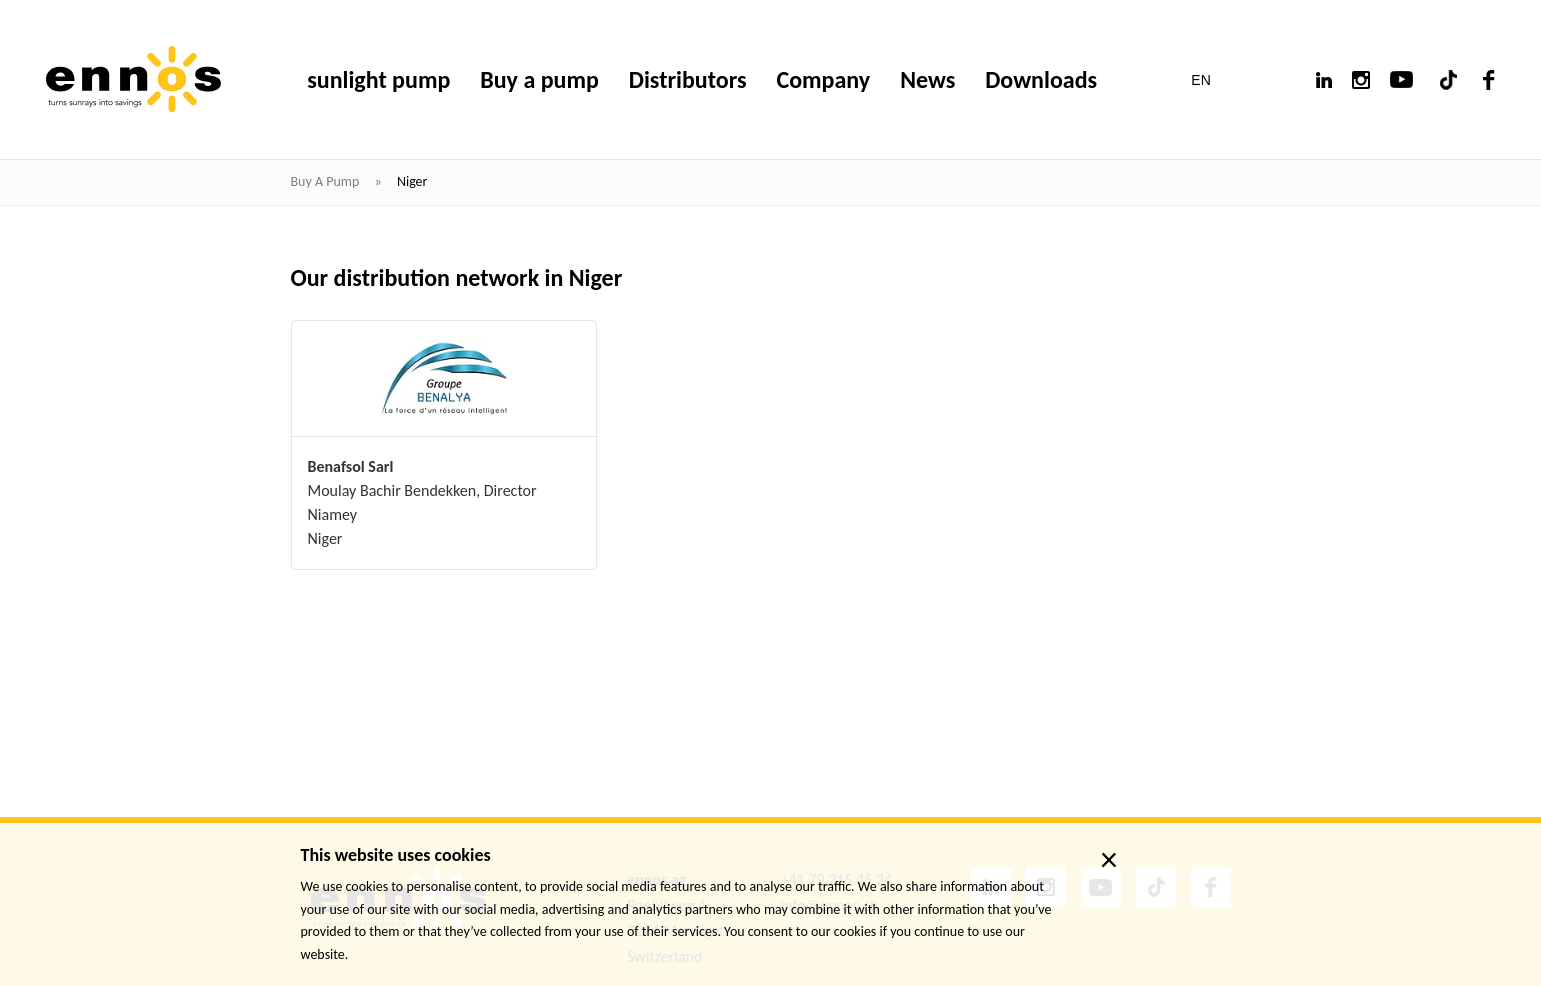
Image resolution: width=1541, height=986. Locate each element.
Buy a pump (327, 181)
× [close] (1109, 860)
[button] (1213, 80)
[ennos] (133, 79)
